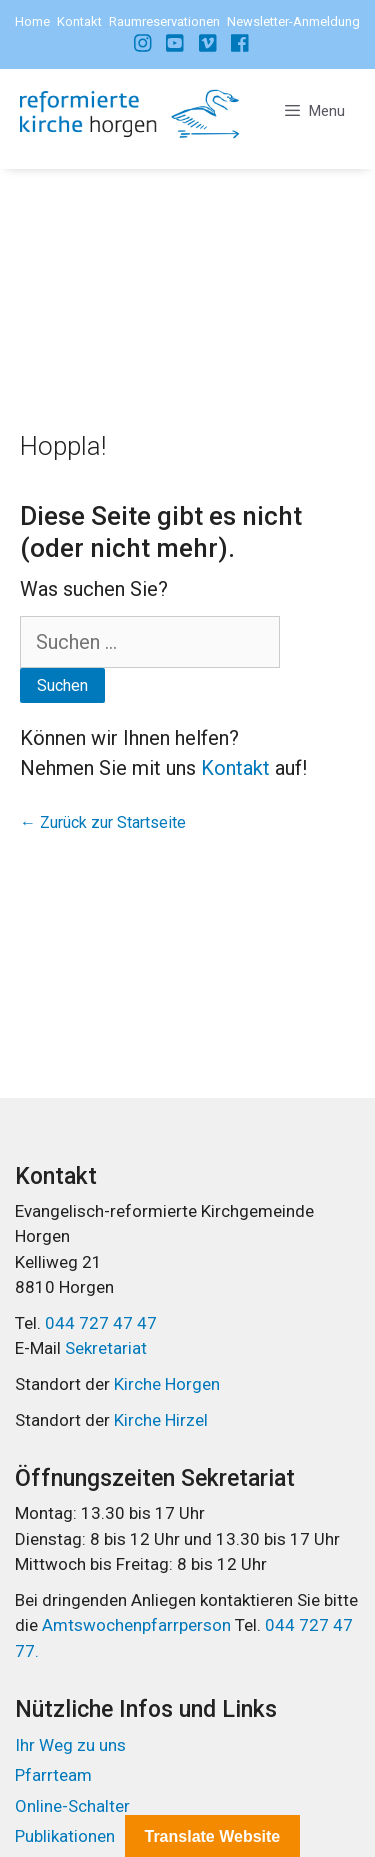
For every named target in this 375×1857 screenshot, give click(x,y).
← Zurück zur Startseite (103, 822)
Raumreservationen (164, 21)
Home (32, 21)
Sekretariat (106, 1348)
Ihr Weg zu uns (70, 1745)
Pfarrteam (53, 1775)
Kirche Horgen (167, 1384)
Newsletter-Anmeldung (293, 21)
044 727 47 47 (101, 1323)
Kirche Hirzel (161, 1420)
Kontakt (79, 21)
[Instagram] (176, 43)
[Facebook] (144, 43)
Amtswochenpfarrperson (138, 1625)
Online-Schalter (72, 1806)
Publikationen (65, 1836)
